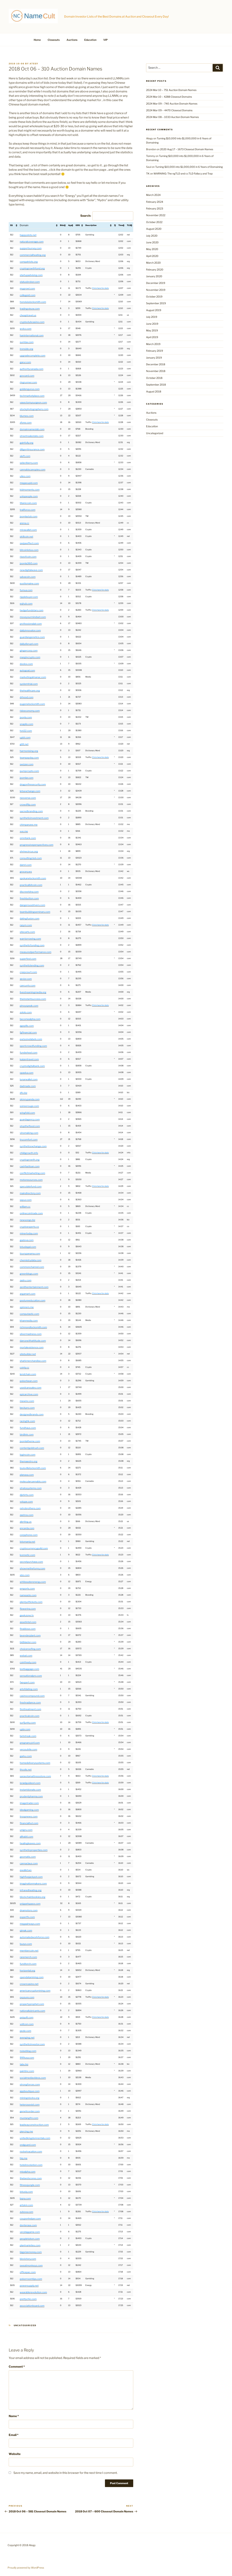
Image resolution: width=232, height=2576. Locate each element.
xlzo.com (25, 1575)
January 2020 (154, 276)
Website (14, 2454)
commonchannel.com (32, 1266)
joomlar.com (26, 777)
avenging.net (27, 2037)
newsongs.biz (27, 1220)
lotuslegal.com (28, 1246)
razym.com (26, 925)
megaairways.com (30, 1923)
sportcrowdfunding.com (33, 1045)
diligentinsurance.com (32, 449)
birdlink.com (27, 1434)
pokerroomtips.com (31, 2278)
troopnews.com (29, 1816)
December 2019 (155, 282)
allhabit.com (26, 1836)
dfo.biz (23, 1092)
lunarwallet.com (29, 1079)
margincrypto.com (30, 657)
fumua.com (26, 590)
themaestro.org (28, 1461)
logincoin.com (27, 1454)
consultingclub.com (31, 858)
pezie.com (25, 2030)
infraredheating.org (31, 1890)
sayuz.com (26, 1199)
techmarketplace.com (32, 395)
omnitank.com (28, 838)
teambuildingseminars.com (35, 911)
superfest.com (28, 958)
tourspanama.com (30, 1253)
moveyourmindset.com (33, 617)
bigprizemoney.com (31, 2252)
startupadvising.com (31, 275)
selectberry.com (29, 462)
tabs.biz (24, 2064)
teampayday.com (29, 757)
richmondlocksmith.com (33, 1327)
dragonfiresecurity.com (33, 784)
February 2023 (154, 208)
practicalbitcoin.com (31, 884)
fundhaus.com (28, 1427)
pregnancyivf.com (30, 1742)
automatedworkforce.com (34, 1937)
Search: (106, 215)
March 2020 (153, 262)
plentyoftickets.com (31, 1601)
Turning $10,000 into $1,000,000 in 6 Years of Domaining (189, 166)
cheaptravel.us (28, 315)
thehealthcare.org (30, 690)
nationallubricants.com (32, 2010)
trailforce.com (27, 509)
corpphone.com (29, 1534)
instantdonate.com (30, 1789)
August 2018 (153, 391)
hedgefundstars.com (31, 610)
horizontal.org (27, 1970)
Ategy (34, 63)
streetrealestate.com (32, 435)
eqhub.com (26, 603)
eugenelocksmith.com (32, 703)
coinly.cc (24, 1367)
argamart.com (27, 1293)
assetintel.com (28, 1622)
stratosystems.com (31, 1488)
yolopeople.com (29, 496)
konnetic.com (27, 1555)
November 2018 (155, 371)
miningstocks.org (29, 2097)
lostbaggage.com (29, 1669)
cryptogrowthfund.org (32, 268)
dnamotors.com (29, 1910)
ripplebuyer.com (29, 596)
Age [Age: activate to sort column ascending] (70, 225)
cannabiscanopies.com (32, 469)
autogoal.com (27, 670)
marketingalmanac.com (33, 677)
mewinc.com (27, 1401)
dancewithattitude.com (33, 1340)
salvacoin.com (28, 576)
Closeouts (54, 39)
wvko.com (25, 328)
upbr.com (25, 1729)
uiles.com (25, 476)
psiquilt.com (26, 2017)
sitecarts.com (27, 931)
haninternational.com (32, 335)
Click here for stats (100, 288)
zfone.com (26, 422)
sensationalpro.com (31, 1675)
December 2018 (155, 364)
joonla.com (26, 717)
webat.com (26, 1655)
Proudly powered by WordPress (26, 2567)
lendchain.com (28, 1374)
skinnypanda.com (30, 1099)
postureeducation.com (32, 1300)
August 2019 (153, 310)
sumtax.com (27, 342)
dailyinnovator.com (30, 630)
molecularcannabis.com (33, 1481)
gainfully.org (26, 442)
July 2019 (151, 316)
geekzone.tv (27, 1615)
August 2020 (153, 228)
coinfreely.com (28, 1662)
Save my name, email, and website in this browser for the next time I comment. (65, 2473)
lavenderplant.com (30, 1635)
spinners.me (27, 1307)
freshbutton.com (29, 898)
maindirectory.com (30, 1193)
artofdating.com (29, 1689)
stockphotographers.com (34, 409)
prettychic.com (28, 2299)
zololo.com (26, 1012)
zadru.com (25, 1280)
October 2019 (154, 296)
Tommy (150, 155)
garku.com (26, 1756)
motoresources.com (31, 1179)
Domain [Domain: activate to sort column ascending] (24, 225)
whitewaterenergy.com (33, 1581)
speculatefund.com (31, 1186)
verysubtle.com (28, 1749)
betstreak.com (28, 1736)
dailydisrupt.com (29, 643)
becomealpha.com (30, 1019)
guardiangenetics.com (32, 637)
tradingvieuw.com (30, 308)
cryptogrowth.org (30, 1159)
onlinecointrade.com (31, 1213)
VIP (105, 39)
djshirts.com (27, 1494)
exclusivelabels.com (31, 1039)
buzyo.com (26, 1943)
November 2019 (155, 289)
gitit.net (24, 744)
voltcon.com (27, 2024)
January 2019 (154, 357)
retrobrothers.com (30, 1508)
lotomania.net (27, 1541)
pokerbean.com (29, 1380)
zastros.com (26, 1514)
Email (13, 2435)
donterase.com (28, 2225)
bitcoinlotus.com (29, 549)
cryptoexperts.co (29, 1226)
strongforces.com (30, 2084)
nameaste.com (28, 1595)
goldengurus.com (30, 389)
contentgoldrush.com (32, 1447)
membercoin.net (29, 1950)
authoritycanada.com (31, 368)
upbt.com (25, 737)
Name (14, 2416)
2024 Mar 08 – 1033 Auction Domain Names (172, 116)
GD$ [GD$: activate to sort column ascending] (78, 225)
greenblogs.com (29, 1273)
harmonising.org (29, 750)
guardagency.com (30, 1119)
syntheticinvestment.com (34, 817)
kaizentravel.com (29, 1059)
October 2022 (154, 222)
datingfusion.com (29, 918)
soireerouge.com (29, 1106)
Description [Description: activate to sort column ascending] (90, 225)
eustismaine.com (29, 583)
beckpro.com (27, 1407)
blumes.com (27, 415)
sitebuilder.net (28, 1354)
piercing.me (26, 2131)
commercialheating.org (33, 254)
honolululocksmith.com (33, 301)
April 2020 (152, 255)
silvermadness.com (31, 1333)
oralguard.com (28, 2144)
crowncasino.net (29, 1983)
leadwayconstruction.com (34, 2124)
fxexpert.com (27, 1682)
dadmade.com (28, 1086)
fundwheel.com (28, 1052)
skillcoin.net (26, 536)
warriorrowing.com (30, 938)
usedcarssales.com (30, 1387)
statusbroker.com (30, 281)
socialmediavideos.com (33, 2077)
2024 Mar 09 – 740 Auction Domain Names (171, 103)
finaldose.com (28, 1628)
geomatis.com (28, 1856)
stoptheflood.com (30, 1126)
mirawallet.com (28, 529)
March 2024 (153, 194)
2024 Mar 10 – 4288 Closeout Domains (169, 96)
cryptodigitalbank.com (32, 1066)
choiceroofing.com (30, 1648)
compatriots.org (29, 261)
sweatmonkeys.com (31, 2265)
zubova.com (26, 2211)
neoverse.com (28, 797)
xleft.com (25, 456)
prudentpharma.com (31, 1796)
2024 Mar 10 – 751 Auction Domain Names (171, 90)
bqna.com (25, 2198)
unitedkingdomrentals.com (35, 2138)
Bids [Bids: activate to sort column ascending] (62, 225)
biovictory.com (28, 2258)
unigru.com (26, 1829)
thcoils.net (26, 1769)
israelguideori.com (30, 1782)
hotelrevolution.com (31, 2164)
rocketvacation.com (31, 2151)
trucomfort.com (29, 1139)
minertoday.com (29, 1233)
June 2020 (152, 242)
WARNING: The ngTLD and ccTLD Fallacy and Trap (183, 173)
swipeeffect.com (29, 543)
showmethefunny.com (32, 1568)
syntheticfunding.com (32, 945)
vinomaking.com (29, 1132)
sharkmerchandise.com (33, 1360)
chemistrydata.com (30, 1260)
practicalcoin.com (29, 1715)
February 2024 (154, 201)
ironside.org (26, 348)
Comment (17, 2366)
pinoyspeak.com (29, 1005)
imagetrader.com (29, 1803)
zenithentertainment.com (34, 1287)
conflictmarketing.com (32, 1173)
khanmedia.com (29, 1320)
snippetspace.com (30, 1903)
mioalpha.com (27, 2171)
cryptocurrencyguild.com (34, 1548)
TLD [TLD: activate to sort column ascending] (129, 225)
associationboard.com (32, 2305)
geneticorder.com (30, 2111)
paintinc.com (27, 2071)
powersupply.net (29, 2285)
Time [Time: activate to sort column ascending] (120, 225)
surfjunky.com (28, 1722)
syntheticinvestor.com (32, 2044)
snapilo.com (26, 724)
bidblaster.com (28, 1642)
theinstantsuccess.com (33, 998)
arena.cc (24, 523)
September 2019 (156, 303)
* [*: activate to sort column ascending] (114, 225)
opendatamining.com (32, 1977)
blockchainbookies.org (32, 1896)
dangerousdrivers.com (32, 905)
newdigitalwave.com (31, 570)
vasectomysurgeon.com (33, 402)
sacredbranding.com (31, 811)
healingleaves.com (30, 1843)
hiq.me (23, 2158)
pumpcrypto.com (29, 771)
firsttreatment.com (30, 1709)
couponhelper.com (30, 2218)
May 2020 (152, 249)
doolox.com (26, 663)
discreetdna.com (29, 891)
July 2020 (152, 235)
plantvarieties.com (30, 2245)
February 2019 (154, 350)
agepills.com (27, 1025)
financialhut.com (29, 1823)
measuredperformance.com (35, 952)
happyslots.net (28, 235)
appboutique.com (30, 2091)
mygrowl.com (27, 288)
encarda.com (27, 1528)
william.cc (25, 1206)
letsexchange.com (30, 791)
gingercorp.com (29, 650)
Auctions (72, 39)
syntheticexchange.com (33, 1146)
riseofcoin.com (28, 556)
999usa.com (27, 2057)
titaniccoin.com (28, 503)
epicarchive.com (29, 1394)
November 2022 (155, 215)
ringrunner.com (28, 382)
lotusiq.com (26, 2191)
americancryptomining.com (35, 1990)
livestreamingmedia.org (33, 992)
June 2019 (152, 323)
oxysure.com (27, 1997)
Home (37, 39)
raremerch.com (28, 1957)
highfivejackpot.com (31, 1876)
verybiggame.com (30, 2231)
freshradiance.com (30, 1702)
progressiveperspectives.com (36, 844)
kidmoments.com (30, 489)
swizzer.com (26, 764)
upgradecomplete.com (32, 355)
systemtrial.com (29, 683)
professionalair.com (31, 623)
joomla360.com (29, 563)
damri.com (26, 864)
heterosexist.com (30, 2104)
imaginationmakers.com (33, 1883)
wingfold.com (27, 1112)
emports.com (27, 1588)
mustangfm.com (29, 2117)
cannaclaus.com (29, 1863)
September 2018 (156, 384)
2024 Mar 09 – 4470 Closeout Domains (169, 110)
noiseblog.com (28, 2050)
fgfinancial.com (28, 1032)
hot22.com (26, 730)
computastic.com (29, 1313)
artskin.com (26, 2205)
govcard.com (27, 375)
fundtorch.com (28, 1963)
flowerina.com (28, 1608)
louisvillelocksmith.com (33, 1468)
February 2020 (154, 269)
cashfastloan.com (30, 1166)
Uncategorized (25, 2325)
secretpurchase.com (31, 1561)
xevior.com (26, 978)
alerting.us (26, 1521)
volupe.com (26, 1501)
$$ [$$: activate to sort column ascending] (11, 225)
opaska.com (26, 1072)
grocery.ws (26, 871)
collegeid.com (27, 295)
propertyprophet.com (32, 2004)
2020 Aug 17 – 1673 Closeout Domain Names (186, 149)
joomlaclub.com (28, 516)
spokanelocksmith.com (33, 878)
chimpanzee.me (29, 824)
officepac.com (28, 2272)
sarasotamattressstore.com (35, 1776)
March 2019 (153, 344)
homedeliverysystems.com (35, 1762)
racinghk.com (27, 1421)
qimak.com (26, 1930)
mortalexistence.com (32, 1347)
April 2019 (152, 337)
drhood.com (26, 697)
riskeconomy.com (30, 710)
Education (90, 39)
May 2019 (152, 330)
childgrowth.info (29, 1152)
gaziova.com (27, 1240)
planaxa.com (27, 1474)
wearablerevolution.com (33, 2292)
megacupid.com (29, 482)
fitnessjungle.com (30, 2185)
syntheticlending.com (32, 965)
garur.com (25, 362)
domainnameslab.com (32, 429)
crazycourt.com (28, 972)
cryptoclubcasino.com (32, 322)
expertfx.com (27, 1917)
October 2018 (154, 377)
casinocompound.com (32, 1695)
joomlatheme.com (30, 1441)
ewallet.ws (26, 1870)
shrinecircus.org (29, 851)
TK (148, 173)
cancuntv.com (27, 985)
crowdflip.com (28, 804)
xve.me (24, 831)
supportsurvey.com (31, 248)
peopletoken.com (30, 2238)
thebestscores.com (31, 2178)
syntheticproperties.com (33, 1850)
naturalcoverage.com (32, 241)
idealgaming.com (29, 1809)
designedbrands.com (32, 1414)
